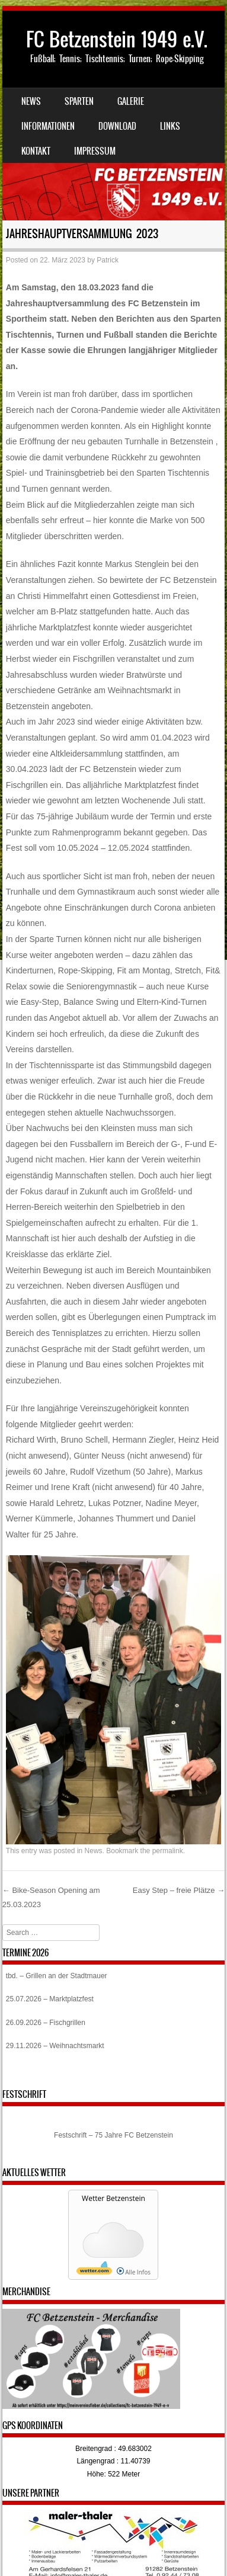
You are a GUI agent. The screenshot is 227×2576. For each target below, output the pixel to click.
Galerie (130, 101)
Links (170, 126)
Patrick (108, 260)
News (31, 101)
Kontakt (35, 151)
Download (117, 126)
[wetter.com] (94, 2272)
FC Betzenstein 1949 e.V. (116, 39)
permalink (167, 1851)
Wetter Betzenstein (113, 2198)
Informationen (48, 126)
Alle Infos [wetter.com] (134, 2272)
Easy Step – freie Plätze (179, 1890)
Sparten (79, 101)
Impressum (95, 151)
